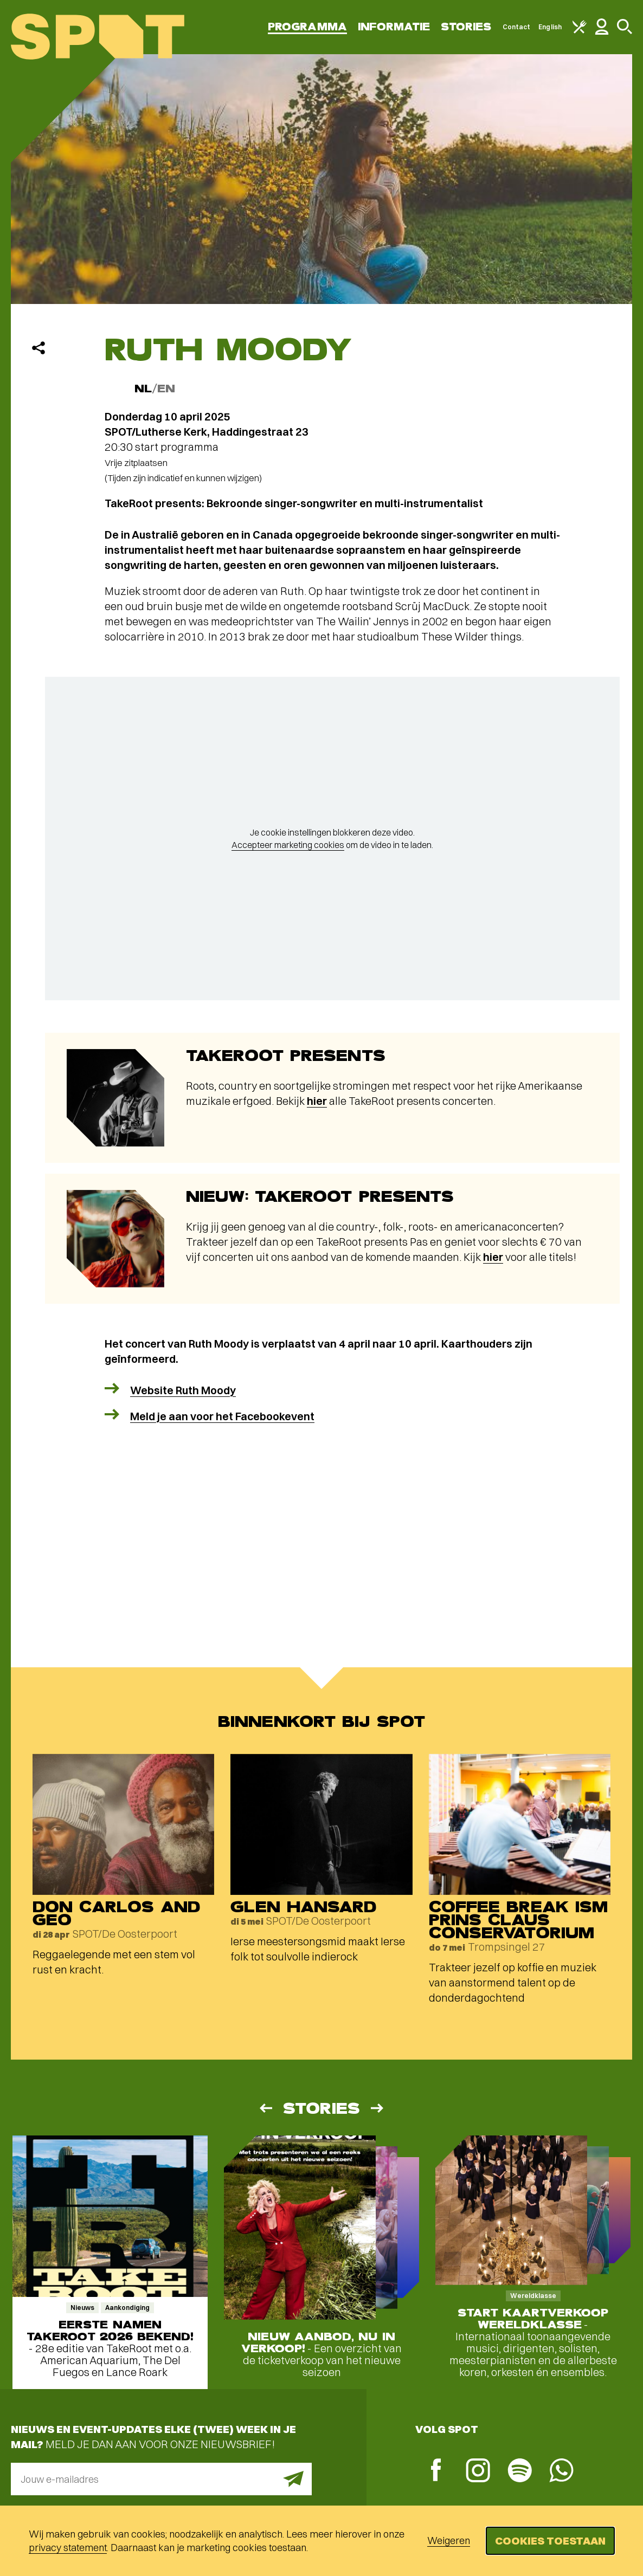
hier (317, 1101)
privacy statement (68, 2547)
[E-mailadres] (161, 2479)
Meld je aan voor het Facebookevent (222, 1416)
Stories (466, 27)
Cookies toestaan (550, 2540)
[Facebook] (436, 2471)
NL (143, 388)
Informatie (394, 27)
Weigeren (448, 2540)
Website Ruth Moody (183, 1390)
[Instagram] (478, 2472)
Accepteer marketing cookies (288, 844)
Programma (307, 27)
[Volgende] (378, 2108)
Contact (517, 27)
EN (166, 388)
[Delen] (38, 347)
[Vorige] (265, 2108)
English (550, 27)
